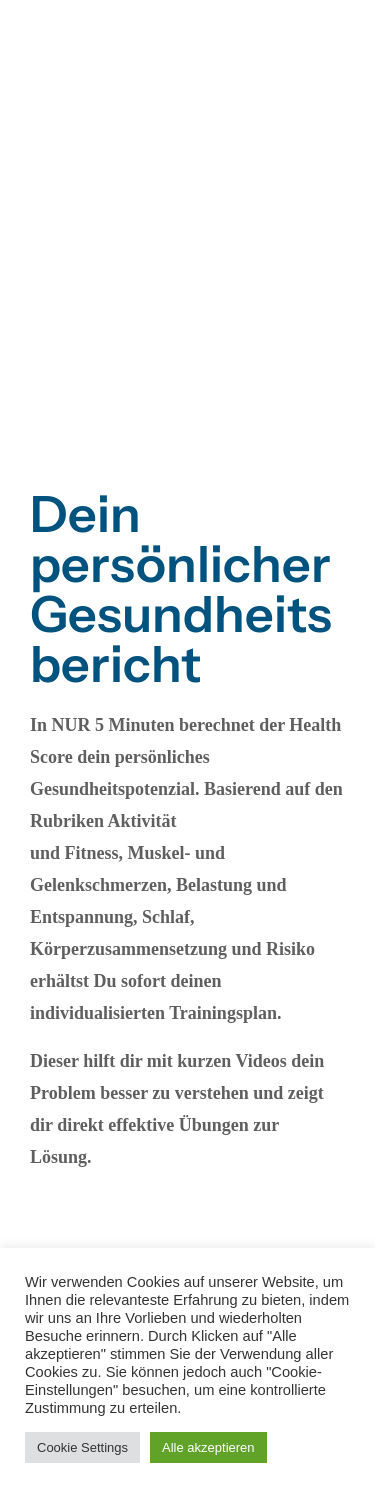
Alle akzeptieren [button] (208, 1447)
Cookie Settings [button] (82, 1447)
